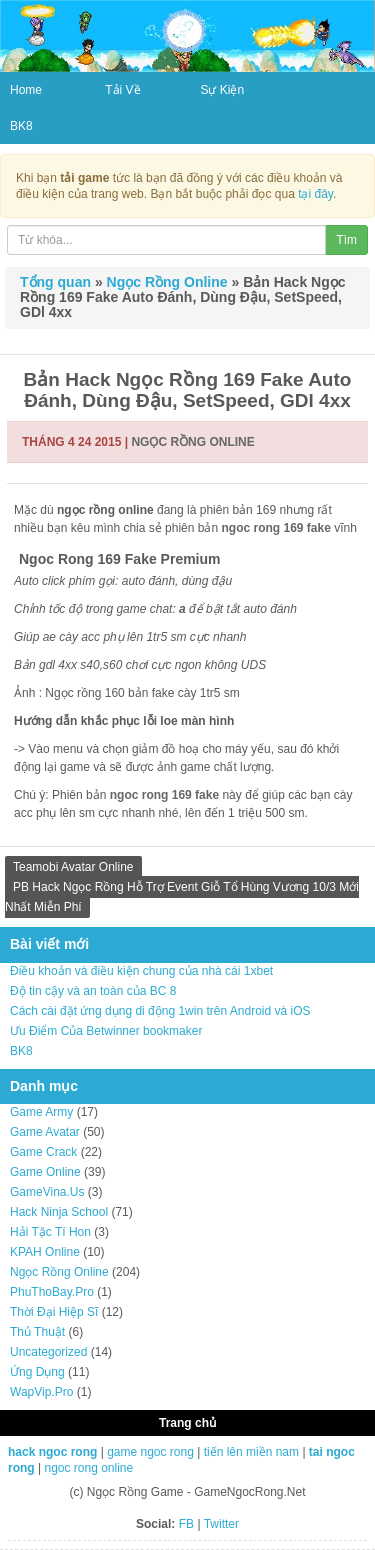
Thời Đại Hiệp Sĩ (54, 1312)
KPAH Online (45, 1252)
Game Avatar (45, 1132)
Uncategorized (48, 1352)
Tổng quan (55, 282)
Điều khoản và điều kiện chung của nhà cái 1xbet (141, 971)
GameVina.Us (47, 1192)
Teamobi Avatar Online (73, 867)
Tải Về (122, 90)
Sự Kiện (222, 90)
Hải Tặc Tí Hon (50, 1232)
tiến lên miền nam (251, 1452)
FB (186, 1524)
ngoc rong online (88, 1468)
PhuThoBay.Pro (52, 1292)
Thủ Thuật (37, 1332)
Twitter (221, 1524)
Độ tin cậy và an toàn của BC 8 (93, 991)
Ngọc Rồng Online (167, 282)
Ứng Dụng (37, 1372)
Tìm (346, 240)
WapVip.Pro (41, 1392)
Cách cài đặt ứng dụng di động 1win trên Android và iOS (160, 1011)
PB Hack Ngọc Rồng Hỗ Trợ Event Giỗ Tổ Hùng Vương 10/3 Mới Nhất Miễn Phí (182, 897)
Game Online (45, 1172)
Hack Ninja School (59, 1212)
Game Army (41, 1112)
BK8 (21, 126)
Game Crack (43, 1152)
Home (26, 90)
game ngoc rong (150, 1452)
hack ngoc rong (52, 1452)
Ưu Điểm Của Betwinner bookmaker (106, 1031)
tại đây (315, 194)
